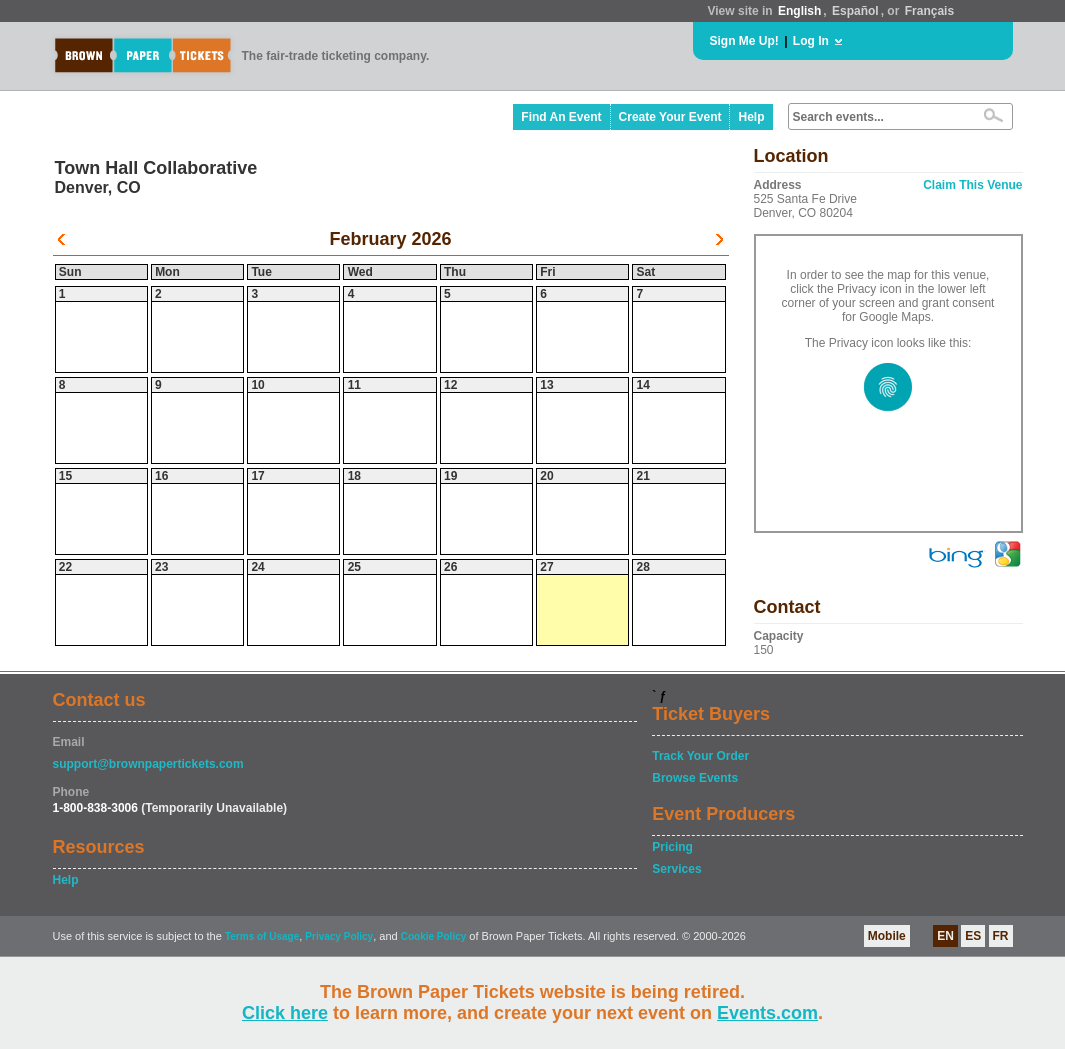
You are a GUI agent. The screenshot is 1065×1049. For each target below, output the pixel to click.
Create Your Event (670, 117)
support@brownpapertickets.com (148, 764)
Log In (811, 41)
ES (973, 936)
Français (929, 11)
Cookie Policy (434, 936)
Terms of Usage (262, 936)
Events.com (767, 1013)
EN (945, 936)
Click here (285, 1013)
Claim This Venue (972, 185)
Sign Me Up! (744, 41)
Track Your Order (700, 756)
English (799, 11)
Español (855, 11)
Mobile (887, 936)
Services (676, 869)
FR (1001, 936)
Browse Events (695, 778)
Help (751, 117)
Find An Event (561, 117)
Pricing (672, 847)
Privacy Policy (339, 936)
